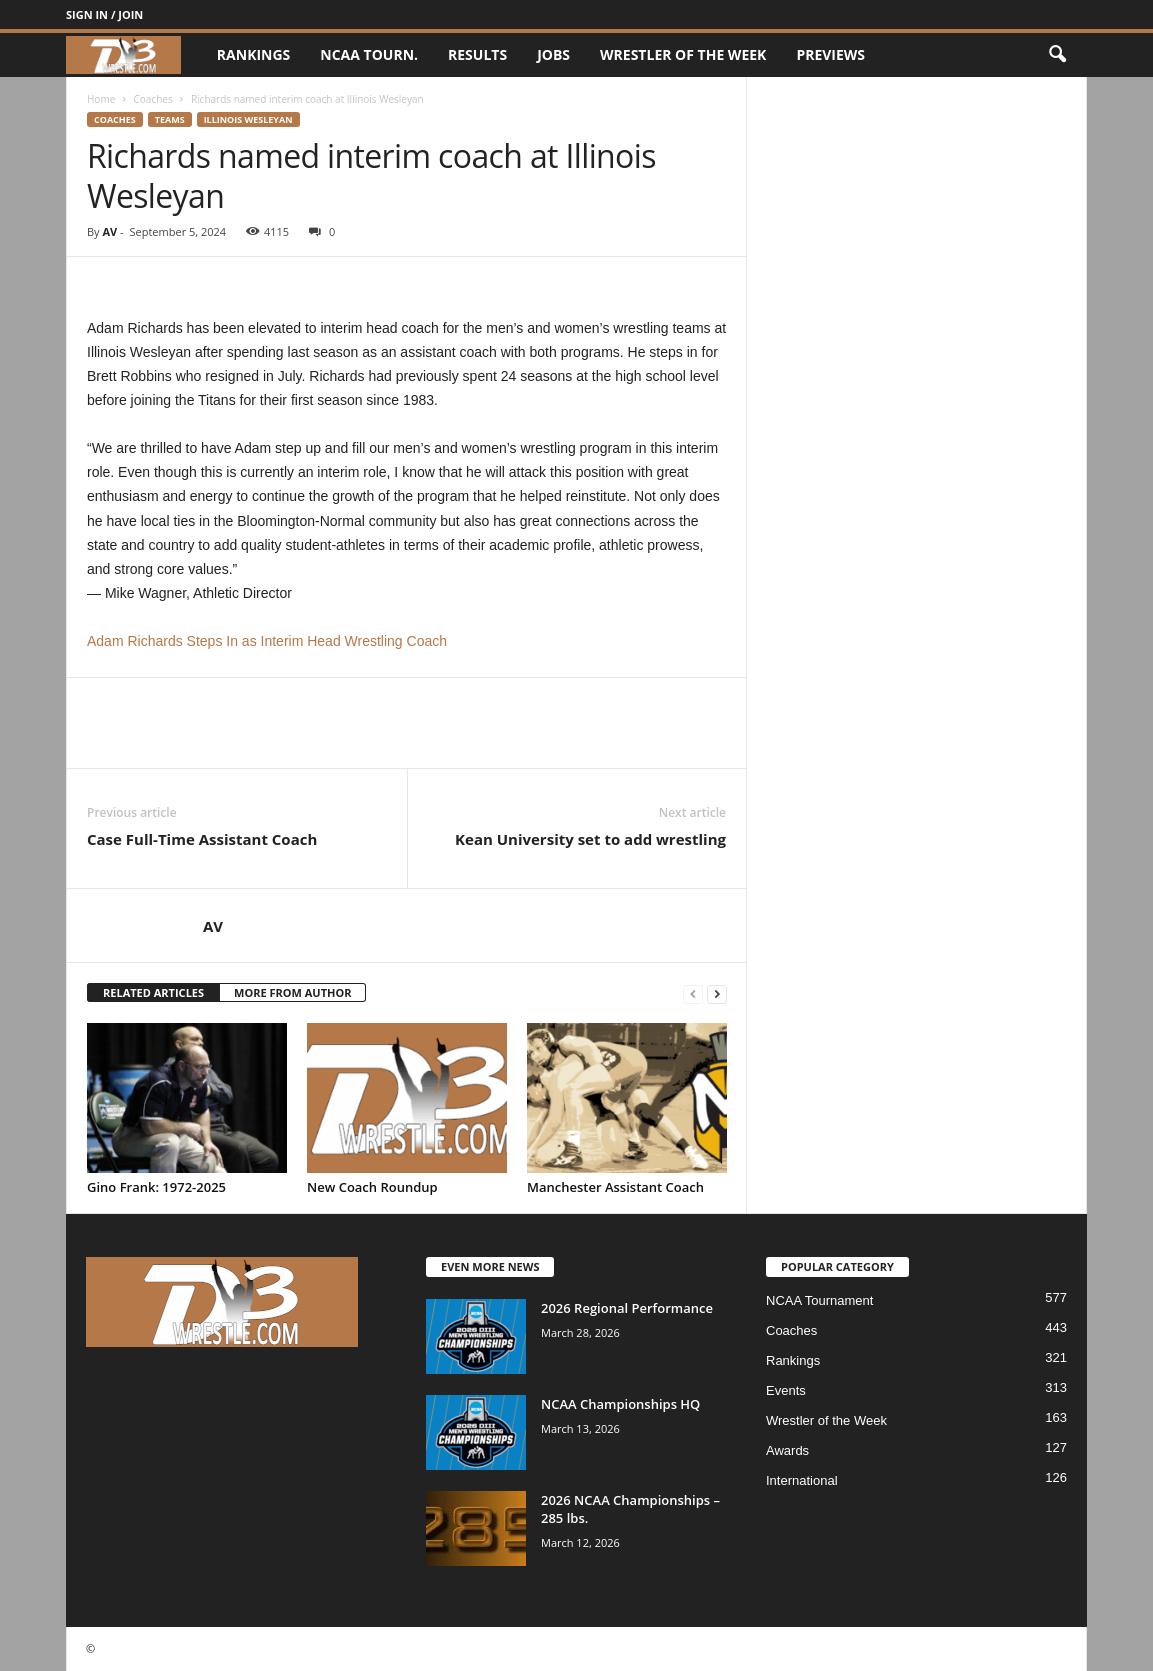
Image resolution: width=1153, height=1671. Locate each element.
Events (786, 1390)
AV (109, 231)
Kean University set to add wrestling (590, 839)
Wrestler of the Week (683, 54)
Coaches (152, 99)
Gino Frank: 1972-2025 (156, 1187)
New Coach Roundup (372, 1187)
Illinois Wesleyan (248, 119)
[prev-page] (693, 993)
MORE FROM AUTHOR (292, 992)
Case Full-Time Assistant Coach (202, 839)
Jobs (553, 54)
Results (477, 54)
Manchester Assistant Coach (615, 1187)
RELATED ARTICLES (153, 992)
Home (101, 99)
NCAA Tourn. (369, 54)
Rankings (253, 54)
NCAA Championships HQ (620, 1404)
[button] (1057, 55)
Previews (830, 54)
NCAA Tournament (819, 1300)
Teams (170, 119)
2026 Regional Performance (627, 1308)
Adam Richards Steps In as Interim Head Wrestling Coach (267, 641)
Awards (787, 1450)
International (802, 1480)
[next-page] (717, 993)
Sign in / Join (104, 14)
